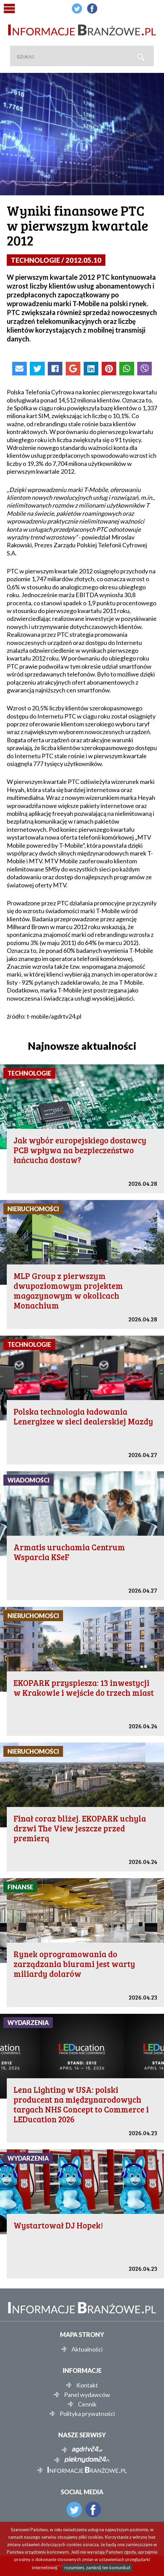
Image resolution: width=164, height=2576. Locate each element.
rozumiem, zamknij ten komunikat (97, 2567)
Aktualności (87, 2349)
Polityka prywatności (87, 2413)
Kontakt (87, 2385)
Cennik (87, 2404)
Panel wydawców (87, 2394)
